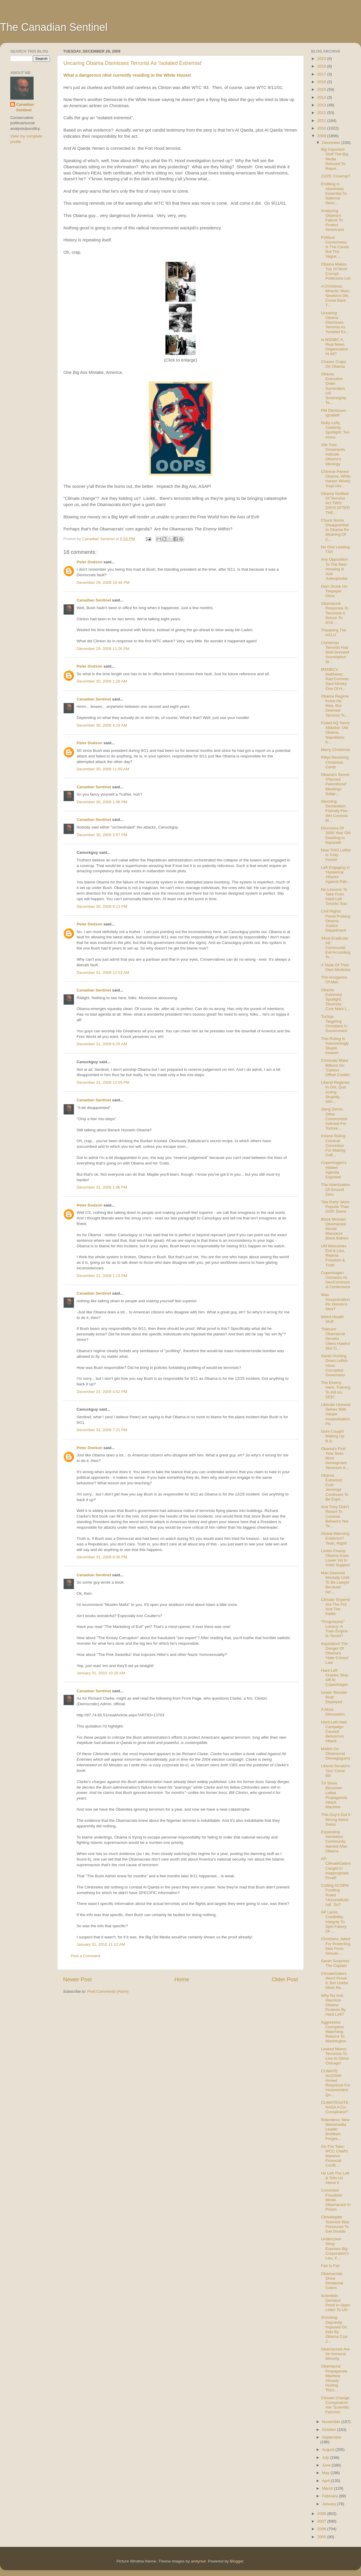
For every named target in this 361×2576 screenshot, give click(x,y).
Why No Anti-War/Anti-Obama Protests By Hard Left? (333, 2005)
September (331, 2437)
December (331, 142)
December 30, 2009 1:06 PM (102, 802)
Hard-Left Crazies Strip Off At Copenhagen (334, 1677)
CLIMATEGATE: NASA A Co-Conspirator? (335, 2107)
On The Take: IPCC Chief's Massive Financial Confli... (334, 2156)
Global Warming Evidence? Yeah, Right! (335, 1538)
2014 (322, 97)
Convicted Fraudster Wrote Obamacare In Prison (336, 2200)
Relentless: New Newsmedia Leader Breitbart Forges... (335, 2129)
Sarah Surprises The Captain (335, 1963)
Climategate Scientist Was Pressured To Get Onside (335, 2224)
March (328, 2488)
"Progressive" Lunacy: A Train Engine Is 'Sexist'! (334, 1628)
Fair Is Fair (330, 2266)
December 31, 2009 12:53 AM (103, 972)
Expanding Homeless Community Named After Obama (334, 1841)
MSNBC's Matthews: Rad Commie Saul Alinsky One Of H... (335, 679)
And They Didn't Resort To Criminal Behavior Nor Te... (335, 1516)
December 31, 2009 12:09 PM (103, 1082)
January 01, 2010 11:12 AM (101, 1944)
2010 (322, 128)
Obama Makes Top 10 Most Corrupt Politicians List (336, 271)
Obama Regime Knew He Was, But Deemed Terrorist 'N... (335, 705)
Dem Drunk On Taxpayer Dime (334, 591)
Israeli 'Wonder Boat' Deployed (334, 1697)
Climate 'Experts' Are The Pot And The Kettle (335, 1606)
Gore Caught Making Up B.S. (333, 1436)
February (330, 2496)
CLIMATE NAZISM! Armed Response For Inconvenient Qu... (335, 2083)
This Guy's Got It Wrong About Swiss (335, 1819)
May (326, 2473)
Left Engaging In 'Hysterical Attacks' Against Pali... (335, 874)
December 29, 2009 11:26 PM (103, 648)
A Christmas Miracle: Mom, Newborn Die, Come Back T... (335, 295)
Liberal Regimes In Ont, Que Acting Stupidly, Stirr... (335, 1092)
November (331, 2421)
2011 (322, 120)
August (328, 2449)
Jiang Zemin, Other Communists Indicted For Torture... (334, 1118)
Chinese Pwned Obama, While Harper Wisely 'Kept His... (336, 478)
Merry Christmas (335, 749)
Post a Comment (85, 1956)
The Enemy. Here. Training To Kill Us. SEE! (335, 1389)
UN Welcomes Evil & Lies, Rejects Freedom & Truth (333, 1255)
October (329, 2429)
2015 (322, 89)
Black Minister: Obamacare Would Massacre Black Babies (334, 1229)
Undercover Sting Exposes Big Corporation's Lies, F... (335, 2248)
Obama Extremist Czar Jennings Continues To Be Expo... (335, 1487)
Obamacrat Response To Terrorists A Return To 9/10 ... (335, 613)
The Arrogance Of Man (334, 979)
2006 (322, 2529)
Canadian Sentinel (94, 600)
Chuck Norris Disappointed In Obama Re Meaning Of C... (335, 530)
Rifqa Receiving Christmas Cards (335, 762)
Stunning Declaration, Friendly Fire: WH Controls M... (335, 811)
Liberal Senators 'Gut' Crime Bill (335, 1770)
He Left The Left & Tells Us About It (335, 2178)
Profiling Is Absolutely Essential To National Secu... (334, 193)
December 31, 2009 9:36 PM (102, 1557)
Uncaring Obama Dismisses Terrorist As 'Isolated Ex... (335, 322)
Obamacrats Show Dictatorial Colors (332, 2280)
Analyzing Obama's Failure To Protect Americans (332, 220)
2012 (322, 112)
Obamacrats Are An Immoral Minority (335, 2354)
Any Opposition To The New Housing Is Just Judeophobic (334, 569)
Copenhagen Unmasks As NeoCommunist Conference (335, 1280)
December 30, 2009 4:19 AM (102, 725)
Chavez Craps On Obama (333, 364)
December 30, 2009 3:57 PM (102, 835)
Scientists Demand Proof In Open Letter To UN (335, 2302)
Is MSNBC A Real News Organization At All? (334, 346)
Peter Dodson (89, 562)
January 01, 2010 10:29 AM (101, 1673)
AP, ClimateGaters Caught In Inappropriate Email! (336, 1868)
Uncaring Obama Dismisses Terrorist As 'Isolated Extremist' (132, 63)
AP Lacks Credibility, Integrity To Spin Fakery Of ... (334, 1921)
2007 (322, 2521)
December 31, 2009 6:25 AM (102, 1044)
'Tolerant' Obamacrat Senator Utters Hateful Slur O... (335, 1338)
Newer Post (77, 1979)
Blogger (236, 2561)
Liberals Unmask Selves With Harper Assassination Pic (336, 1414)
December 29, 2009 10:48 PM (103, 582)
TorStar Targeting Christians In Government (334, 1023)
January (329, 2504)
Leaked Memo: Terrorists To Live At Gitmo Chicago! (335, 2056)
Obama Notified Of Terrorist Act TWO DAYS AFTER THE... (335, 503)
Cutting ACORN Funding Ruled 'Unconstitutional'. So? (335, 1895)
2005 (322, 2537)
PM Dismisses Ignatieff (333, 412)
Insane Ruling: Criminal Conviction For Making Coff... (333, 1145)
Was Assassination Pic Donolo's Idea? (335, 1302)
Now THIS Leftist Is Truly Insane (336, 855)
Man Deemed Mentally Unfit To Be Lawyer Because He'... (335, 1582)
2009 (322, 136)
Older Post (285, 1979)
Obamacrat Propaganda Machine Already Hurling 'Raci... (334, 2378)
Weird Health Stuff (332, 1319)
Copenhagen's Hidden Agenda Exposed (334, 1169)
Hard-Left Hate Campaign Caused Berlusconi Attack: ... (334, 1731)
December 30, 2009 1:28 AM (102, 681)
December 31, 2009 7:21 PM (102, 1430)
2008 (322, 2513)
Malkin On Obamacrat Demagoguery (335, 1753)
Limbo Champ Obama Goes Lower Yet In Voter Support (335, 1558)
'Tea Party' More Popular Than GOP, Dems (335, 1207)
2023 (322, 58)
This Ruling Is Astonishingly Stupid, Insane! (335, 1045)
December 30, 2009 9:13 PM (102, 906)
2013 (322, 105)
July (326, 2457)
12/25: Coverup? (335, 176)
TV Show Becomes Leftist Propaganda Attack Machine (334, 1795)
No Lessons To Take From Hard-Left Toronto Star (334, 896)
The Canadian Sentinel (53, 27)
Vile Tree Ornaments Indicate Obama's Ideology (333, 454)
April (326, 2480)
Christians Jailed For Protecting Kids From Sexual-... (335, 1946)
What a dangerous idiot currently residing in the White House (126, 75)
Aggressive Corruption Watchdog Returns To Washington (333, 2032)
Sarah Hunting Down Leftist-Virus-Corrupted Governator (335, 1365)
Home (181, 1979)
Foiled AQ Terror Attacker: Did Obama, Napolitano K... (335, 732)
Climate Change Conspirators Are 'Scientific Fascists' (335, 2405)
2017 (322, 74)
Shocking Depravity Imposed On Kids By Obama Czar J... (334, 2329)
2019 (322, 66)
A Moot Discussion (333, 1711)
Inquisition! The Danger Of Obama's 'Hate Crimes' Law (335, 1653)
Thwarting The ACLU (333, 632)
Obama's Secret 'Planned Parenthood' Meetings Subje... (335, 784)
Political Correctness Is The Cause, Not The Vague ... (335, 247)
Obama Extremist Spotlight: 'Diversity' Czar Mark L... (335, 999)
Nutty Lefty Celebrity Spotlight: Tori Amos (335, 430)
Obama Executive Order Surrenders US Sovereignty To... (333, 388)
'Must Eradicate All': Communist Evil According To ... (335, 948)
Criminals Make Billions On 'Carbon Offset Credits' (335, 1067)
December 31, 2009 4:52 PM (102, 1391)
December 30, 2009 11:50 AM (103, 769)
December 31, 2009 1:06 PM (102, 1187)
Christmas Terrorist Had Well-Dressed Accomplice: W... (335, 652)
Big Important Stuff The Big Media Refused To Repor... (334, 159)
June (327, 2465)
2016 (322, 82)
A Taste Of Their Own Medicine (336, 967)
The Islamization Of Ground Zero (335, 1189)
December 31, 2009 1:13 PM (102, 1275)
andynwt (198, 2561)
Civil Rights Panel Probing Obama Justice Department (335, 920)
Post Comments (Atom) (108, 1991)
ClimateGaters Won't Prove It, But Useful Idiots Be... (334, 1980)
